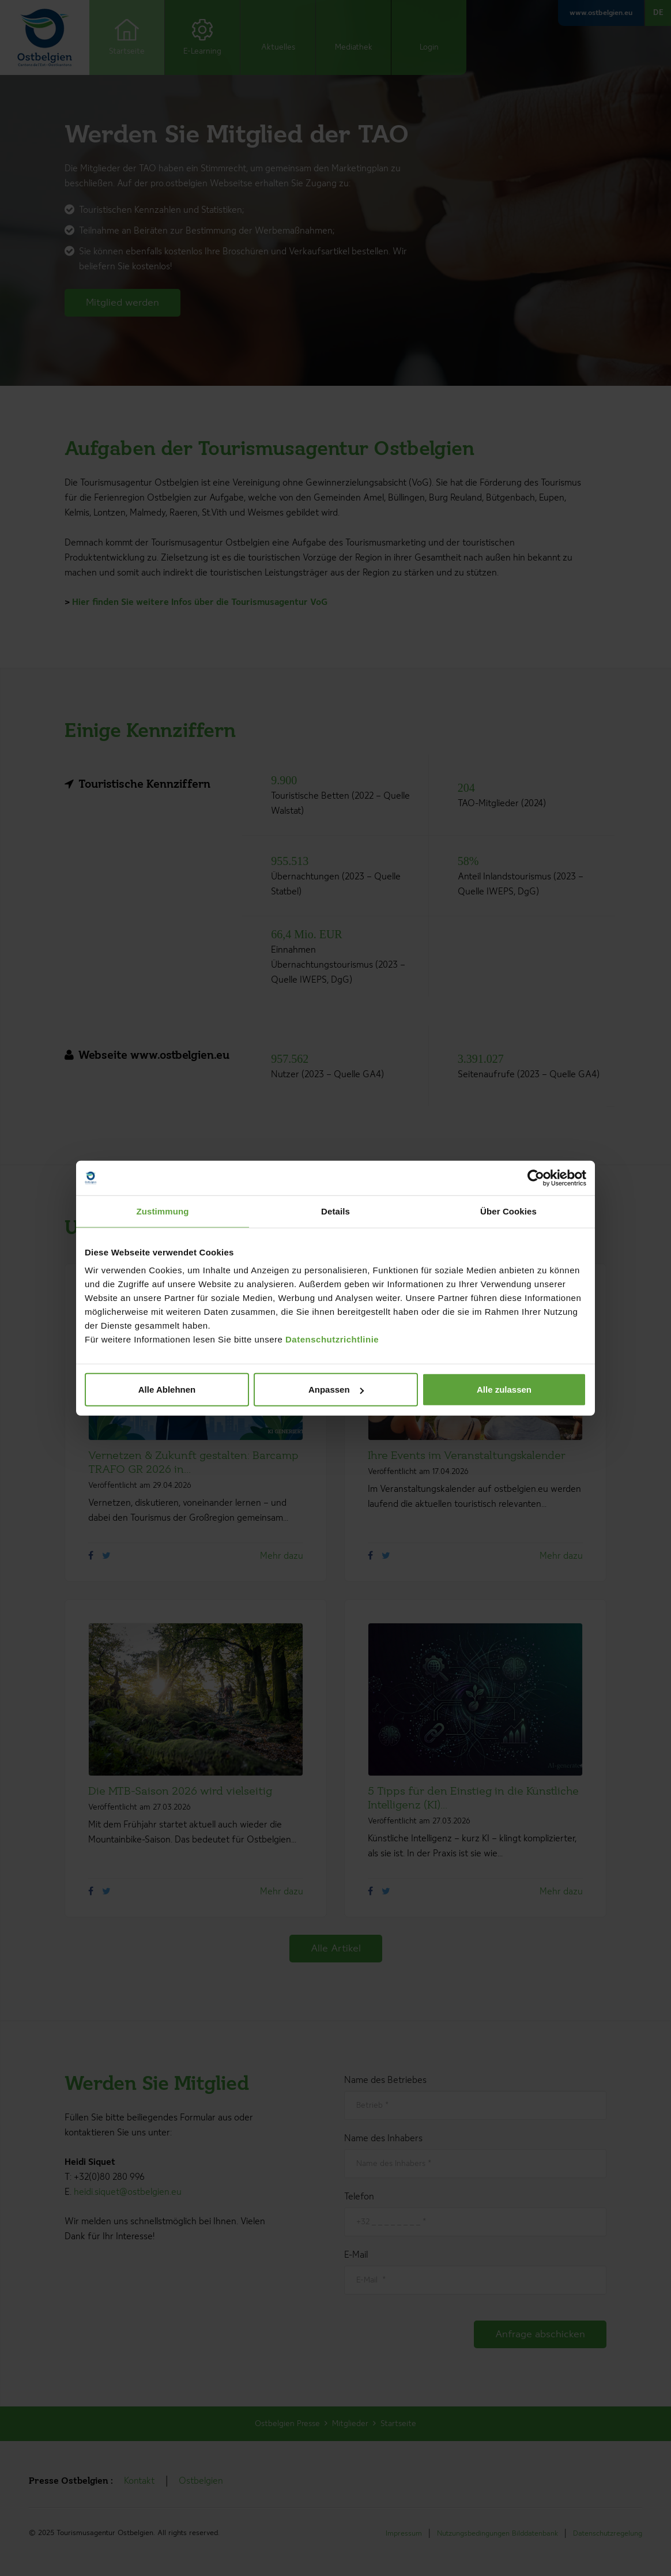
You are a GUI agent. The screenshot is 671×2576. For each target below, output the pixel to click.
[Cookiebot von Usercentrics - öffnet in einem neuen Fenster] (535, 1177)
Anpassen (336, 1389)
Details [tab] (335, 1211)
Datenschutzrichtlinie (332, 1339)
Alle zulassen (504, 1389)
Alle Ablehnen (166, 1389)
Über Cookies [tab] (508, 1211)
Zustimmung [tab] (163, 1211)
